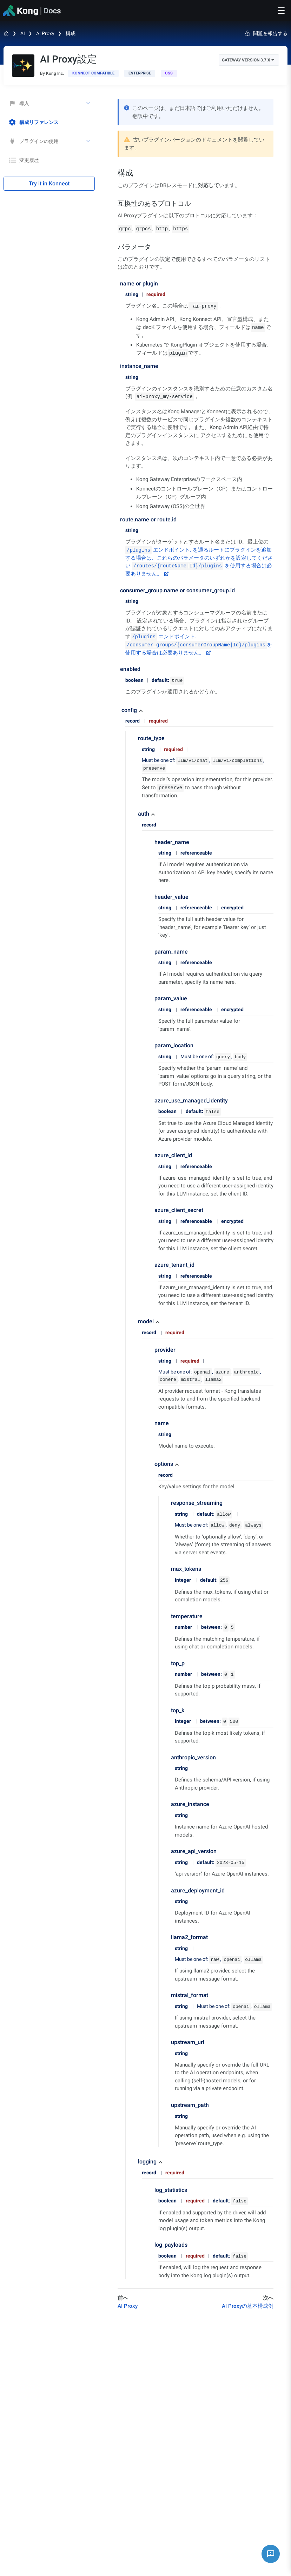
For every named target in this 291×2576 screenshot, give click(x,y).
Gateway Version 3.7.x (248, 60)
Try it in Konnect (49, 183)
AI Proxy (45, 33)
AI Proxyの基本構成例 (247, 2306)
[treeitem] (49, 122)
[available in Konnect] (93, 73)
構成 (70, 33)
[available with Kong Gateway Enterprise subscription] (139, 73)
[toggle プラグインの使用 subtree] (89, 141)
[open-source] (169, 73)
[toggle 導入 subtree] (89, 103)
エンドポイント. (158, 550)
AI (22, 33)
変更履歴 (24, 160)
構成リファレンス (34, 122)
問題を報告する (266, 33)
